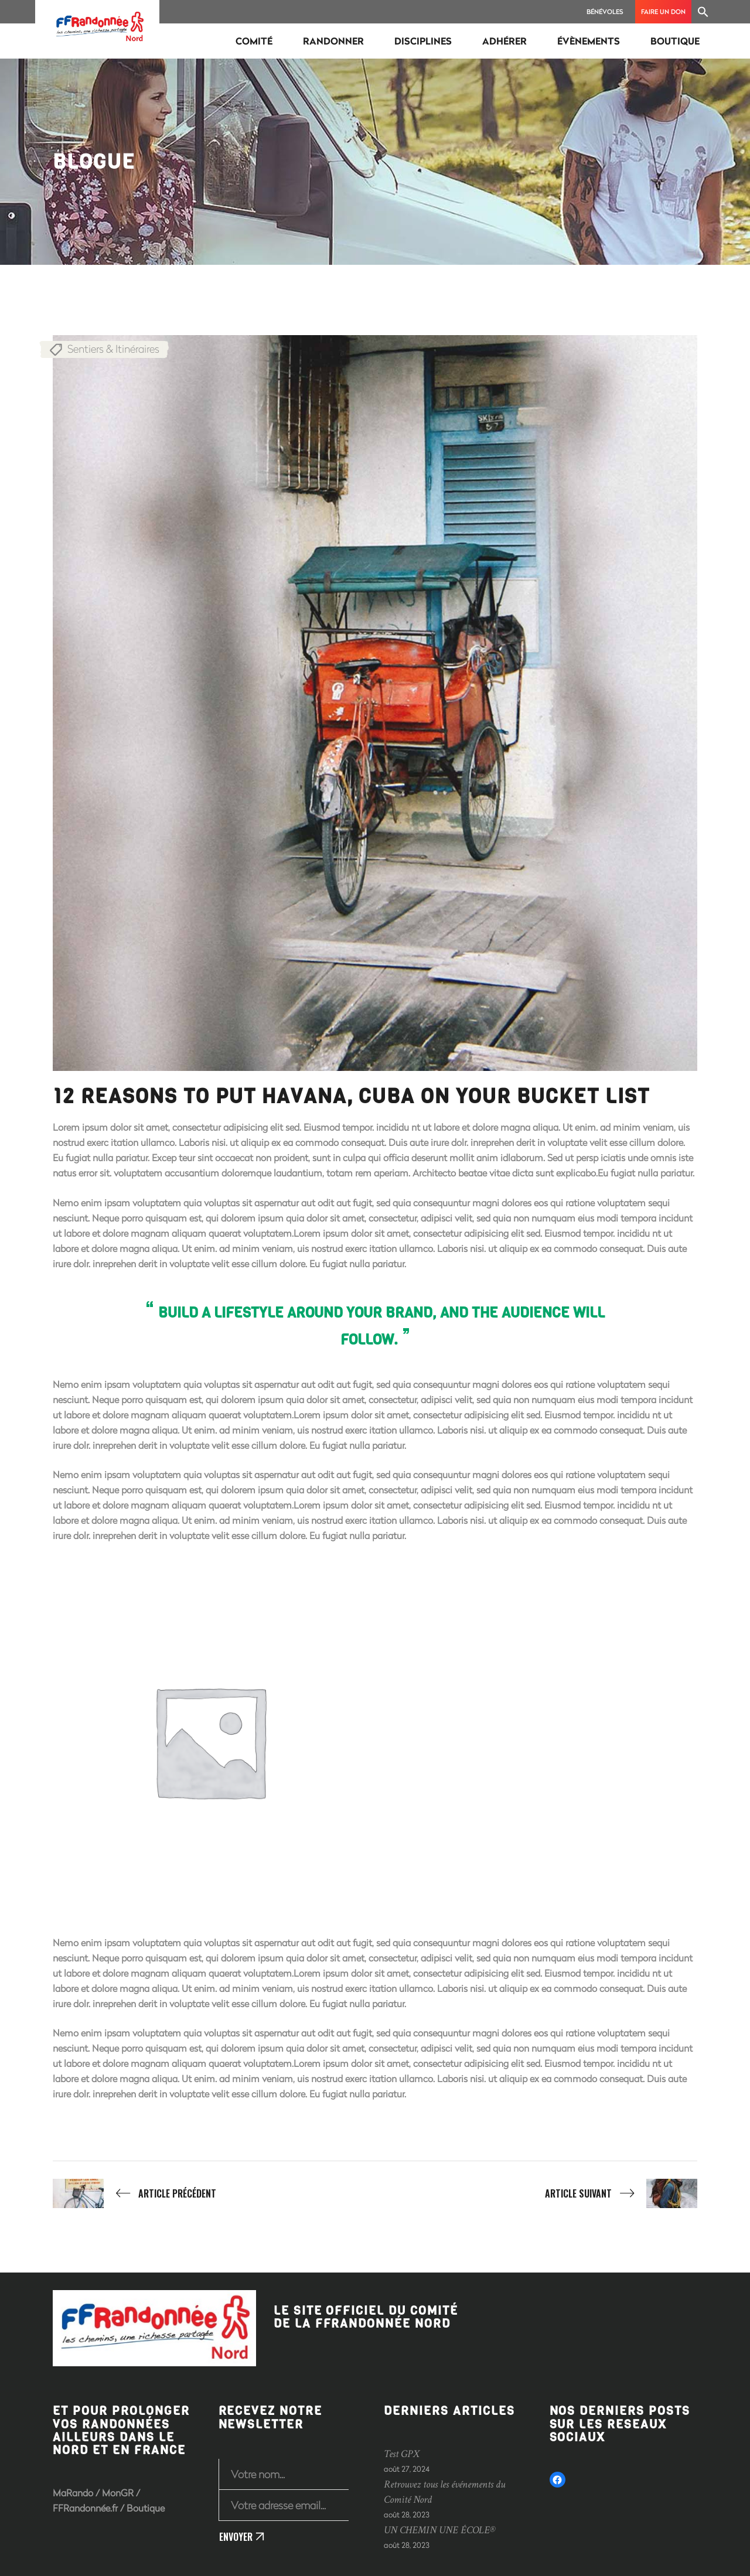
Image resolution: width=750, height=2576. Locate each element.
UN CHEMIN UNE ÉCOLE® (440, 2530)
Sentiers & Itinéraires (113, 349)
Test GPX (402, 2454)
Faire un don (663, 11)
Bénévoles (605, 11)
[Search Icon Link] (703, 11)
